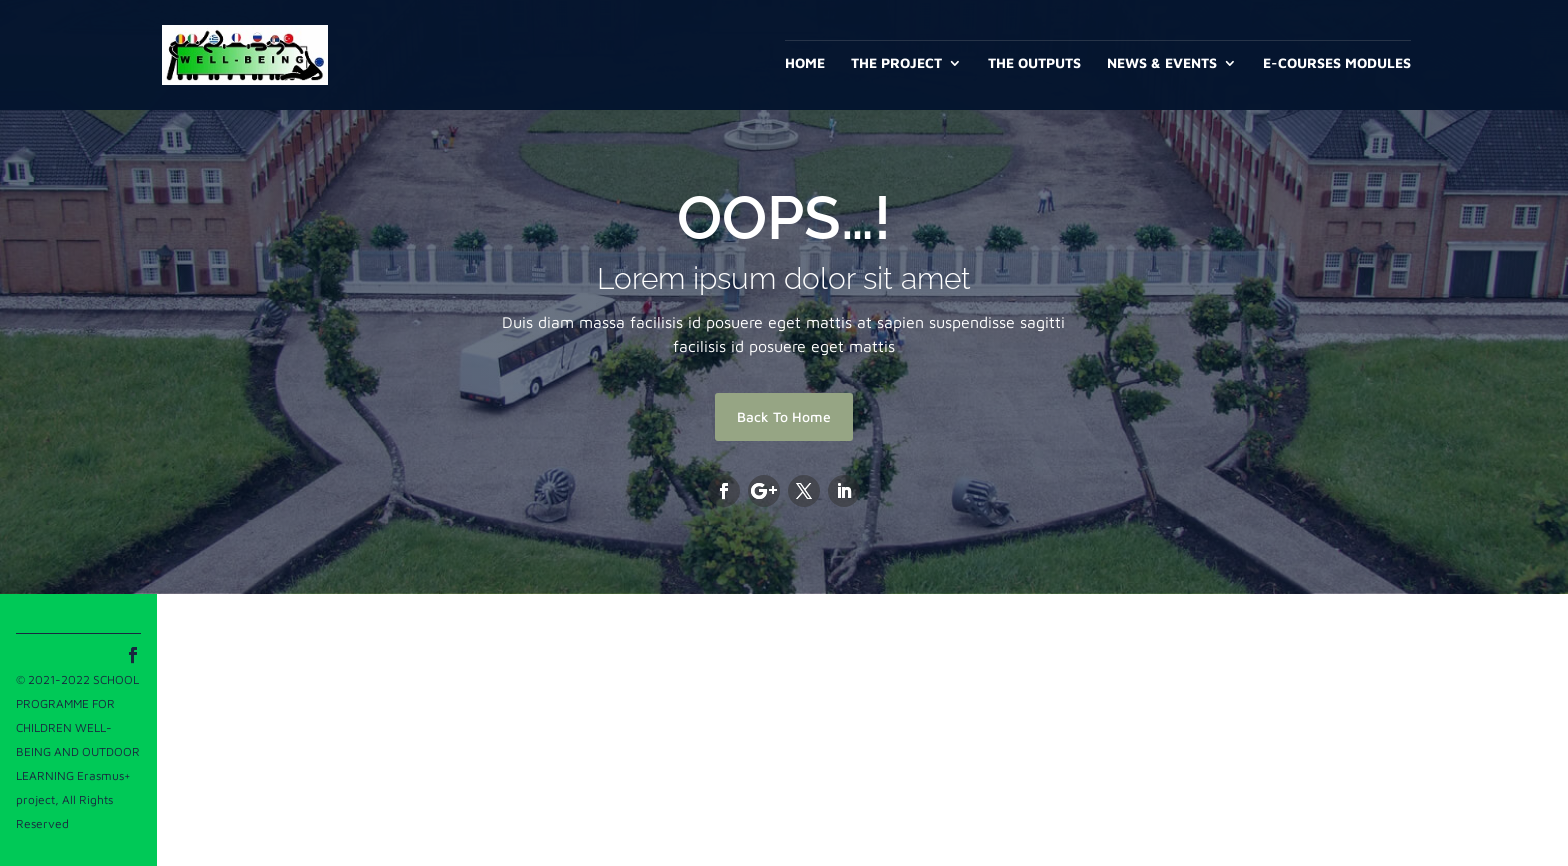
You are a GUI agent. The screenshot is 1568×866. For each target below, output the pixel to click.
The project (896, 63)
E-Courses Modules (1337, 63)
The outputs (1034, 63)
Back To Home (784, 416)
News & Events (1162, 63)
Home (805, 63)
